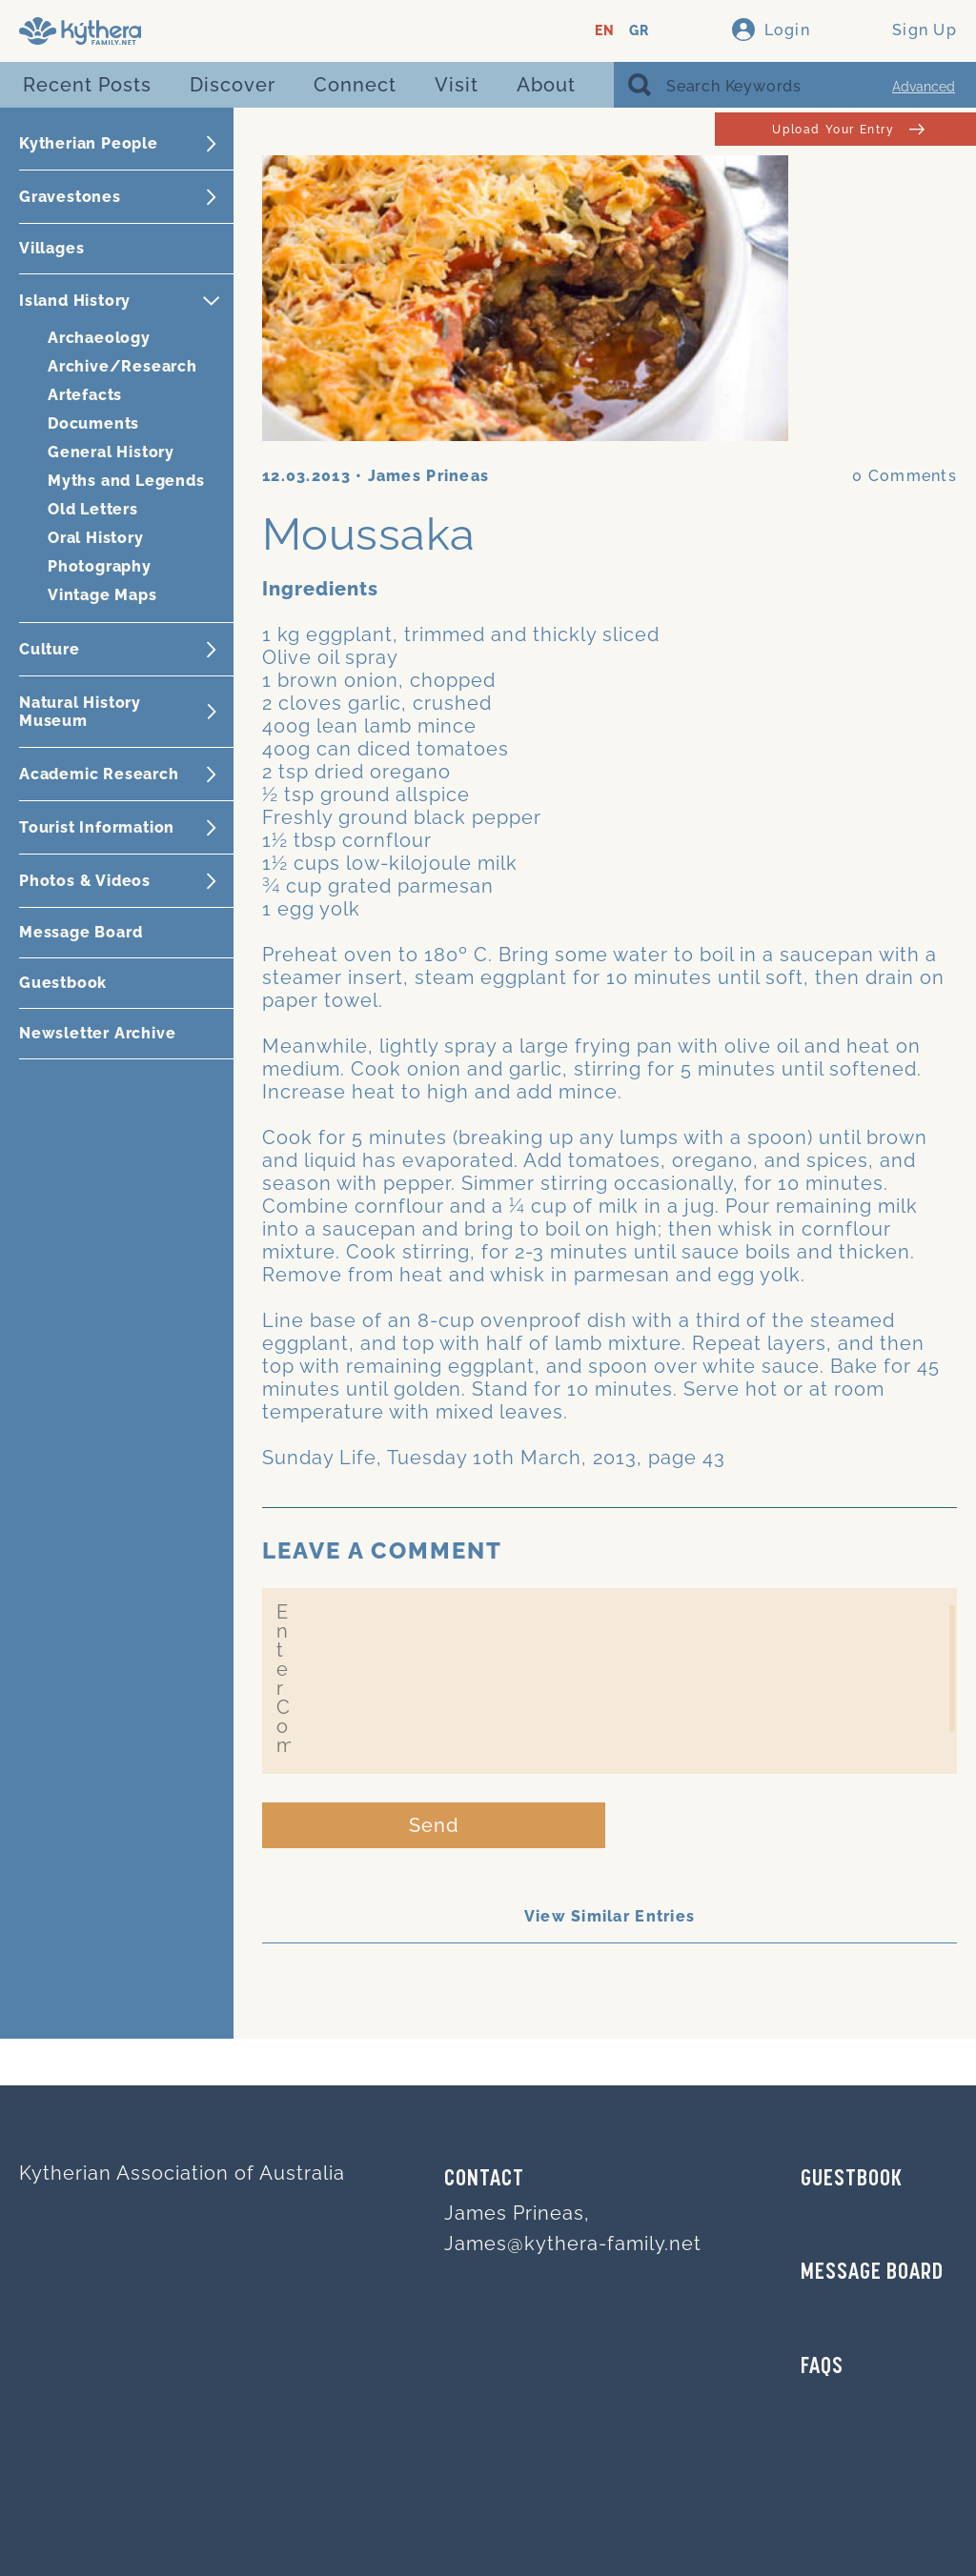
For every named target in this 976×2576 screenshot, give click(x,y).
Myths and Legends (126, 481)
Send (434, 1825)
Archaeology (99, 338)
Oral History (96, 538)
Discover (232, 84)
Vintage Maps (102, 595)
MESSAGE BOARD (872, 2273)
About (546, 84)
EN (605, 31)
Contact (484, 2179)
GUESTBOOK (852, 2179)
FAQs (822, 2367)
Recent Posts (87, 84)
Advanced (923, 86)
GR (639, 31)
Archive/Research (122, 366)
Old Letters (93, 509)
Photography (100, 566)
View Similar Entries (610, 1916)
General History (111, 452)
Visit (456, 84)
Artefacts (85, 395)
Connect (355, 84)
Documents (93, 423)
